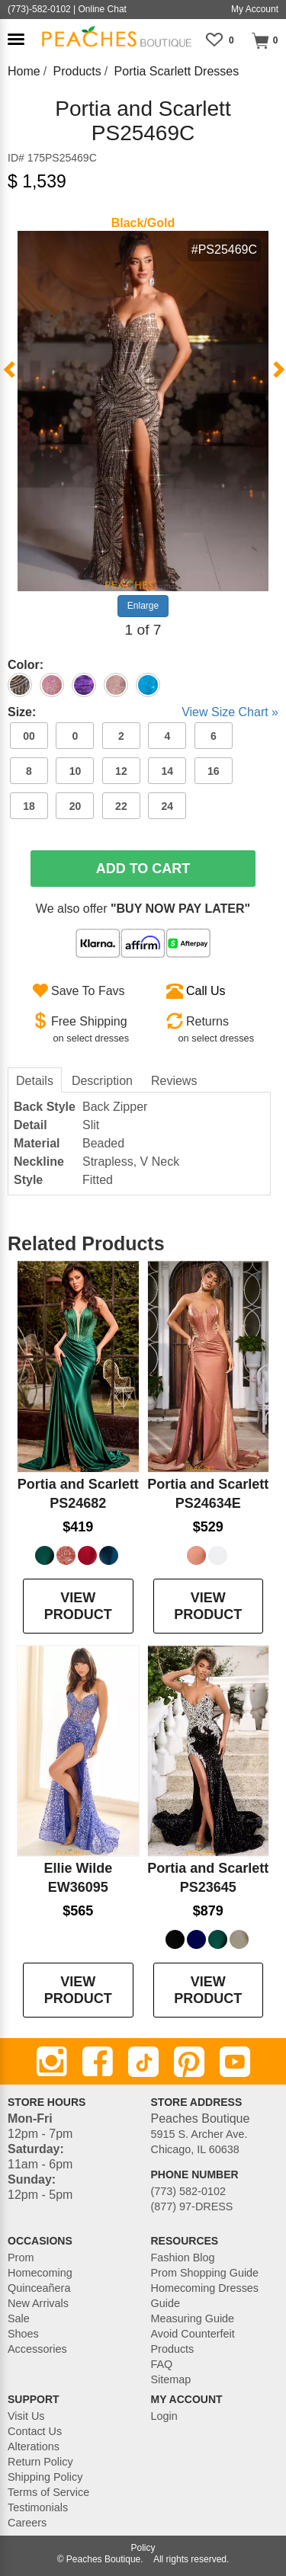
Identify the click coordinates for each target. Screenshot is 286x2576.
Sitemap (171, 2379)
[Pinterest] (189, 2061)
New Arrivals (38, 2303)
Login (164, 2416)
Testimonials (38, 2507)
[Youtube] (235, 2061)
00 (29, 736)
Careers (27, 2523)
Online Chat (103, 9)
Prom (21, 2257)
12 (121, 771)
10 (75, 771)
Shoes (23, 2334)
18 (29, 806)
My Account (254, 9)
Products (77, 71)
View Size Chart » (230, 712)
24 (168, 806)
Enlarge (143, 605)
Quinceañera (39, 2288)
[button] (16, 39)
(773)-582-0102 (39, 9)
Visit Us (26, 2416)
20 (75, 806)
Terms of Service (48, 2492)
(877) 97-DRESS (192, 2206)
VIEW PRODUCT (78, 1606)
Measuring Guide (193, 2318)
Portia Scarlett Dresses (176, 71)
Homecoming (40, 2273)
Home (24, 71)
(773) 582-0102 (188, 2191)
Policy (142, 2547)
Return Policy (40, 2462)
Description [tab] (102, 1080)
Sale (19, 2318)
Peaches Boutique (103, 2559)
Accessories (37, 2349)
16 (213, 771)
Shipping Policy (45, 2477)
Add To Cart (143, 868)
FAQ (162, 2364)
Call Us (206, 990)
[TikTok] (143, 2061)
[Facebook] (97, 2061)
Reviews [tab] (174, 1080)
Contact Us (35, 2431)
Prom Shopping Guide (205, 2273)
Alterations (33, 2446)
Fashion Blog (183, 2257)
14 (168, 771)
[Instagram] (52, 2061)
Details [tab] (34, 1080)
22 (121, 806)
